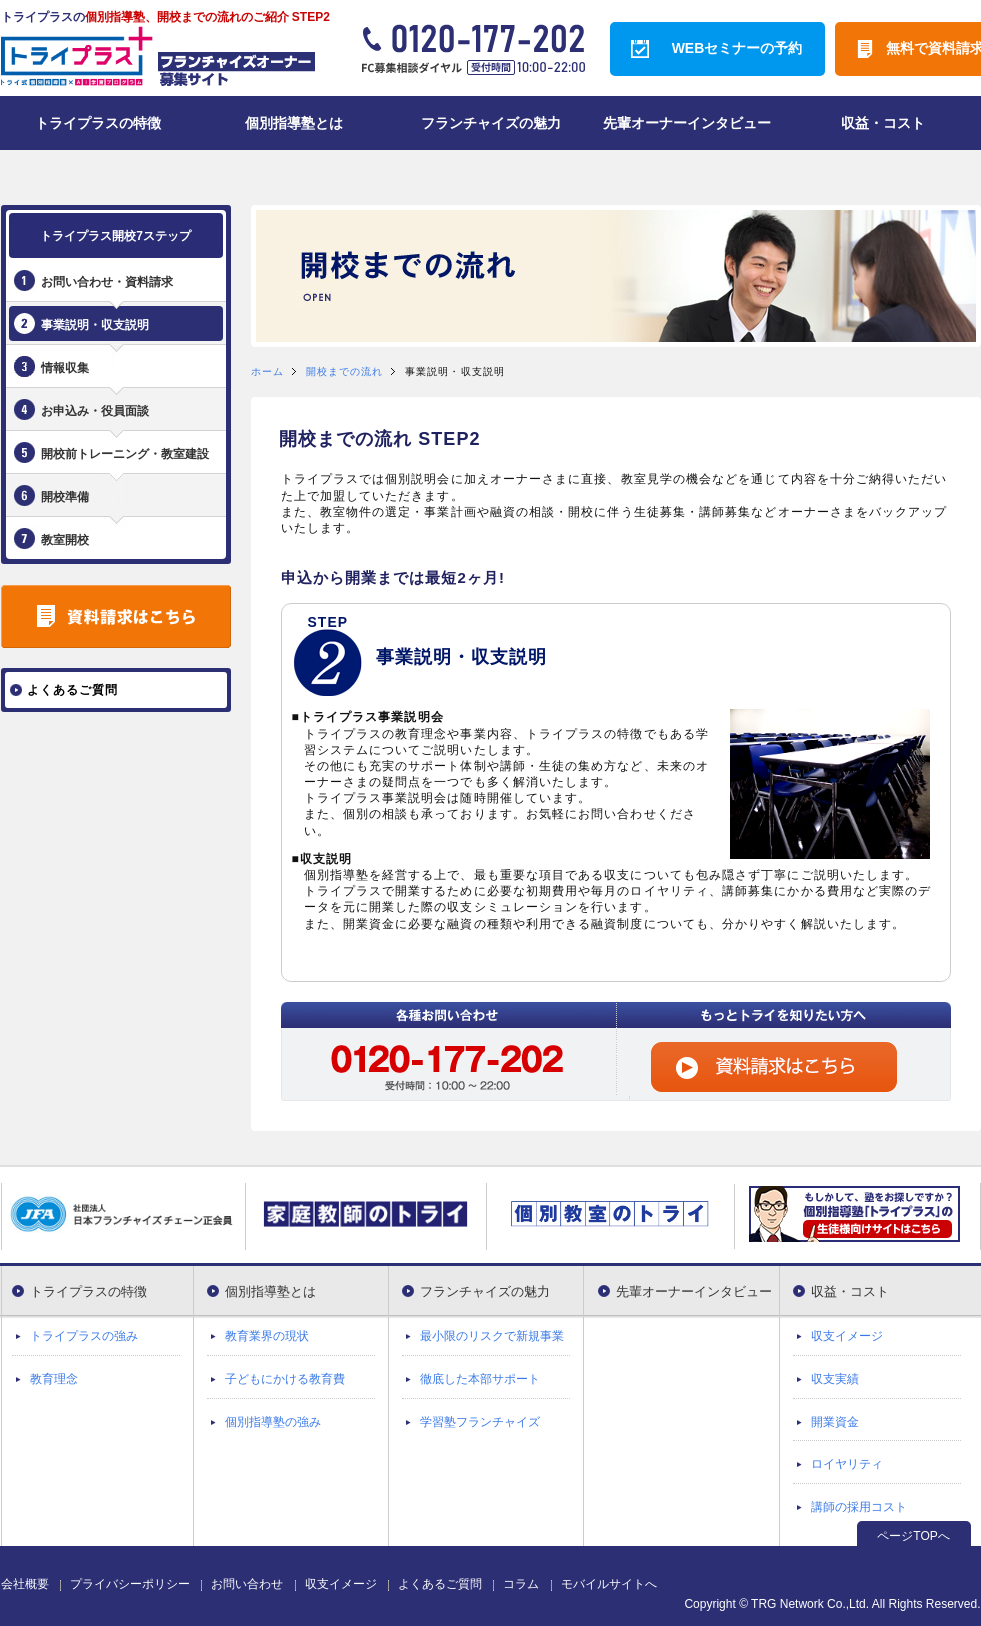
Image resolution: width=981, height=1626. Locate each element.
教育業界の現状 (267, 1336)
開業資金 (835, 1422)
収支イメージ (847, 1336)
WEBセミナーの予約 (737, 48)
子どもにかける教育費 (285, 1379)
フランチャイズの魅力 (485, 1291)
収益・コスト (850, 1291)
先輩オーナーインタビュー (694, 1291)
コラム (521, 1584)
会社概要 (25, 1584)
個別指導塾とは (270, 1291)
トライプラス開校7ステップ (115, 236)
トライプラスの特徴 (88, 1291)
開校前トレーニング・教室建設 (125, 454)
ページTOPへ (913, 1536)
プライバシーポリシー (130, 1584)
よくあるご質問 (440, 1584)
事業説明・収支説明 (95, 325)
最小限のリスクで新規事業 (492, 1336)
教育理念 (54, 1379)
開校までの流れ (345, 371)
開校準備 (65, 497)
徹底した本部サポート (480, 1379)
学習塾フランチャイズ (480, 1422)
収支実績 (835, 1379)
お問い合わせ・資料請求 (107, 282)
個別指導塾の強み (273, 1422)
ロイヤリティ (847, 1464)
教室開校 (65, 540)
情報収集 (65, 368)
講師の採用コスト (859, 1507)
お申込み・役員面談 (95, 411)
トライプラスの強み (84, 1336)
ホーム (267, 371)
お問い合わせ (247, 1584)
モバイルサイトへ (609, 1584)
